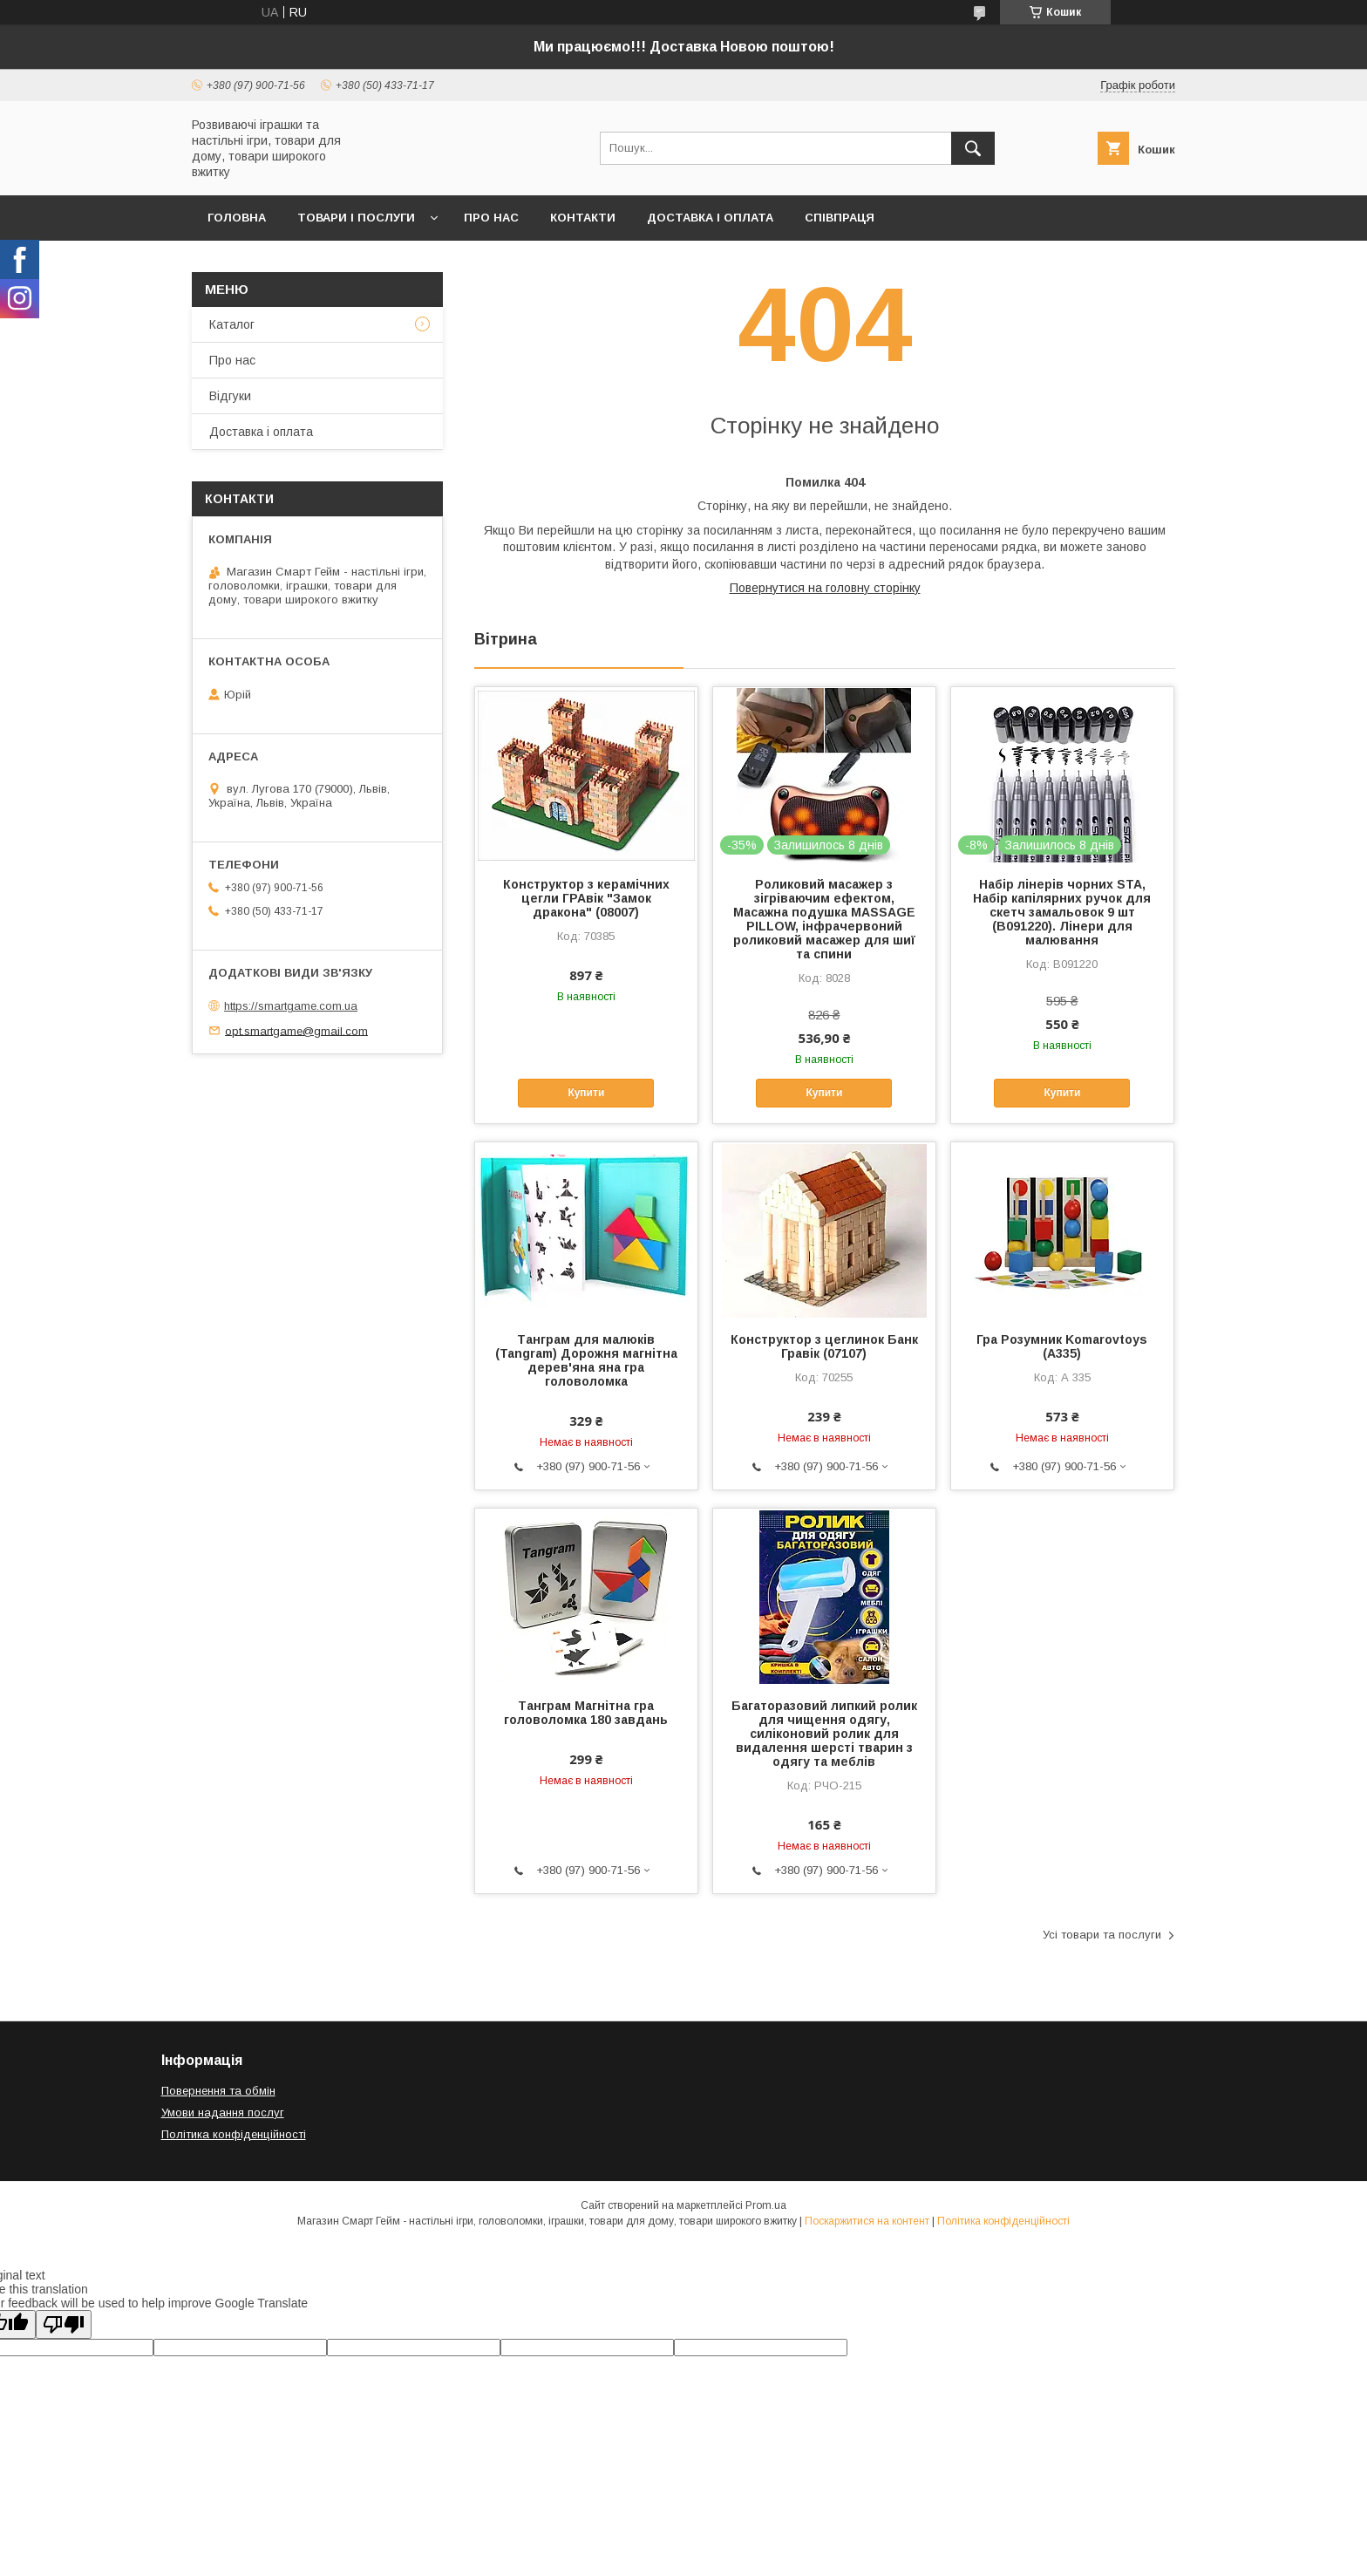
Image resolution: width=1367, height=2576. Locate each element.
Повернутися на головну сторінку (825, 588)
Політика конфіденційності (233, 2134)
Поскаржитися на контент (867, 2221)
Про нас (491, 217)
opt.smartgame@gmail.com (296, 1030)
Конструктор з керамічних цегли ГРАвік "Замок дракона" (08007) (586, 898)
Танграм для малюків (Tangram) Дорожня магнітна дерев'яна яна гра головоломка (586, 1360)
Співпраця (839, 217)
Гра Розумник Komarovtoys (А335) (1061, 1346)
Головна (236, 217)
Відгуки (230, 396)
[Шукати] (973, 148)
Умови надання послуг (222, 2112)
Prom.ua (765, 2205)
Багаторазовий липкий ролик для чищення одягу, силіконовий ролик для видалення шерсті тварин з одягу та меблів (824, 1733)
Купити (586, 1093)
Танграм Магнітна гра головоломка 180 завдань (586, 1713)
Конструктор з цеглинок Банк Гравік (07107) (824, 1346)
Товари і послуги (356, 217)
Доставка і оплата (710, 217)
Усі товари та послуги (1102, 1934)
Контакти (582, 217)
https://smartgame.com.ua (290, 1005)
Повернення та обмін (218, 2090)
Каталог (232, 324)
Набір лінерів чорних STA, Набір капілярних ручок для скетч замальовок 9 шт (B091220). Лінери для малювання (1062, 912)
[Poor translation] (64, 2324)
